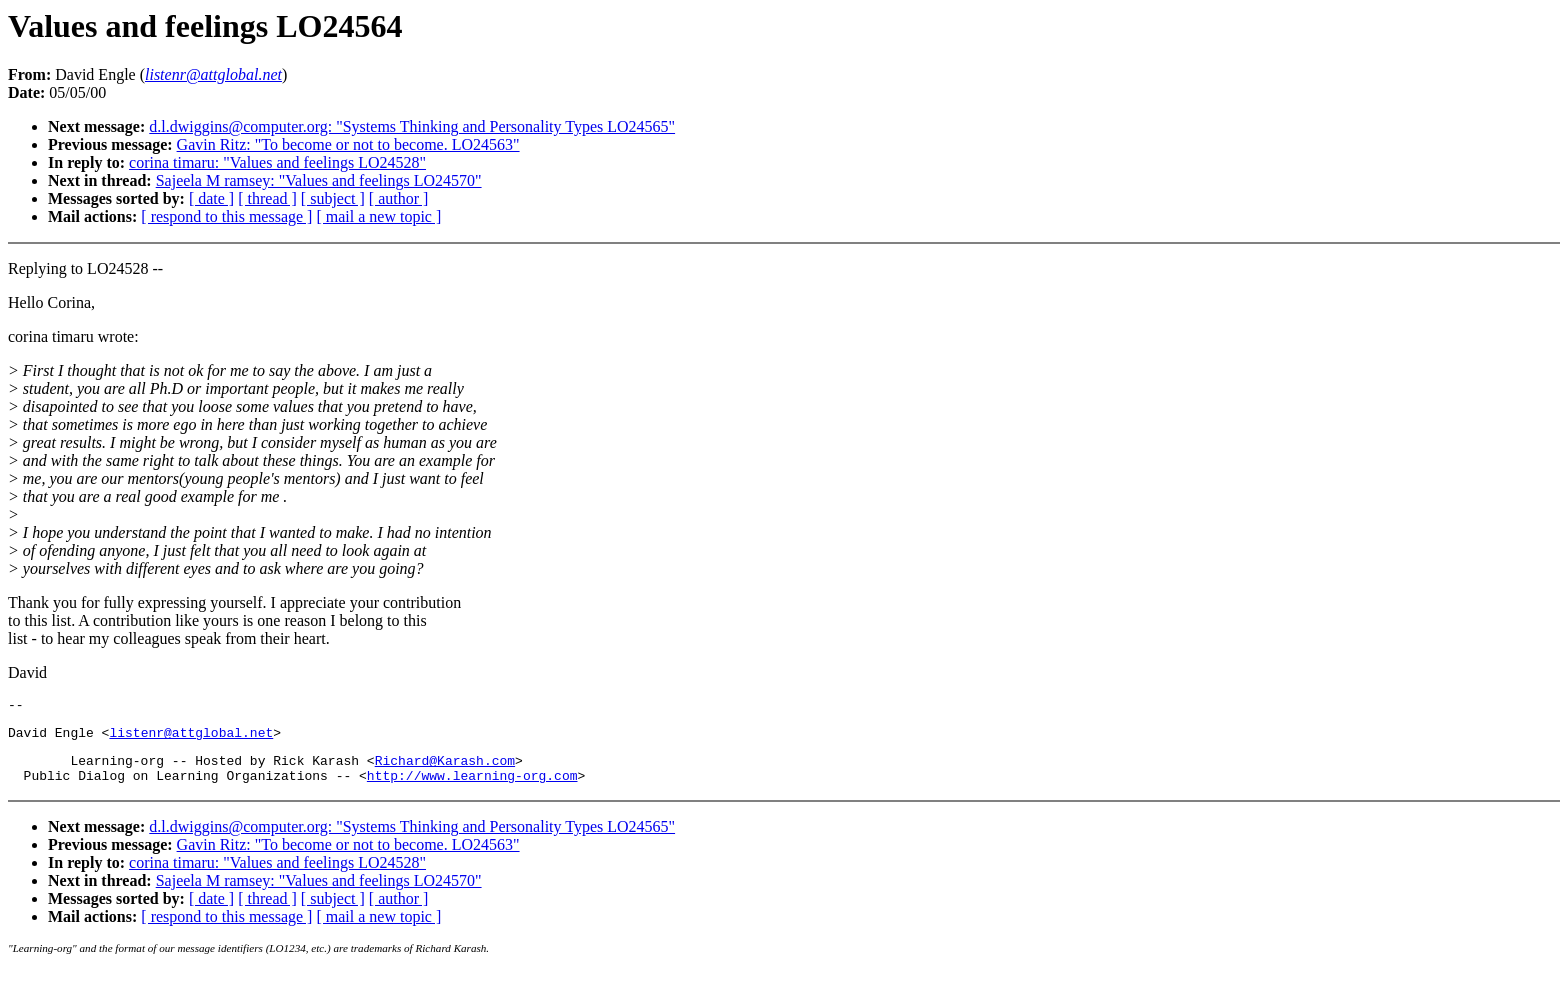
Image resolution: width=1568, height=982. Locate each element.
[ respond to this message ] (226, 216)
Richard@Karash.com (445, 769)
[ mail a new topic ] (378, 216)
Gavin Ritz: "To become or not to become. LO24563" (348, 144)
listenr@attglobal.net (191, 738)
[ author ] (399, 198)
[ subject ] (333, 198)
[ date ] (211, 198)
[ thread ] (267, 198)
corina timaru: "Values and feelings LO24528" (277, 162)
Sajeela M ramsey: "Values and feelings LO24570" (319, 180)
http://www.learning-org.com (472, 787)
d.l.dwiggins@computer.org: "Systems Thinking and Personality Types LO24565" (412, 126)
